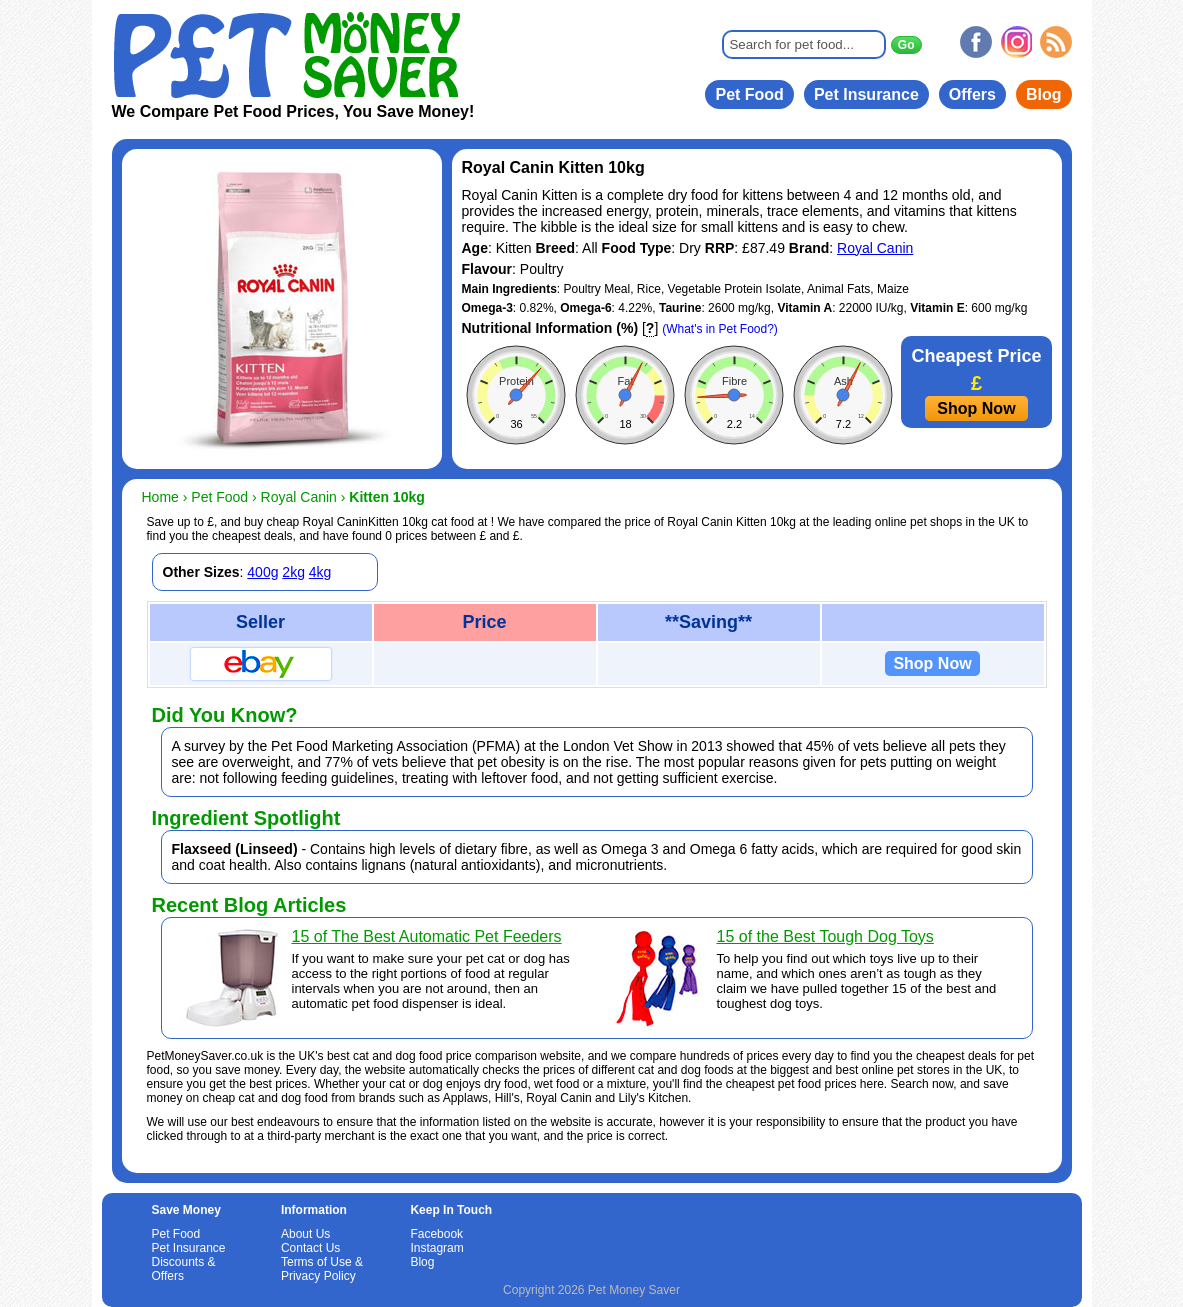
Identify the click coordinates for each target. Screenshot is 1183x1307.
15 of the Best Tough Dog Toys (825, 936)
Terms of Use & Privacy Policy (322, 1269)
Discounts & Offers (184, 1269)
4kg (320, 572)
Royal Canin (875, 248)
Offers (972, 94)
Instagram (436, 1248)
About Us (305, 1234)
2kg (293, 572)
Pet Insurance (866, 94)
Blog (1044, 94)
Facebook (436, 1234)
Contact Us (310, 1248)
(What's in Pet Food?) (720, 329)
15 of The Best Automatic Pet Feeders (427, 936)
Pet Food (749, 94)
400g (262, 572)
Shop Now (976, 408)
